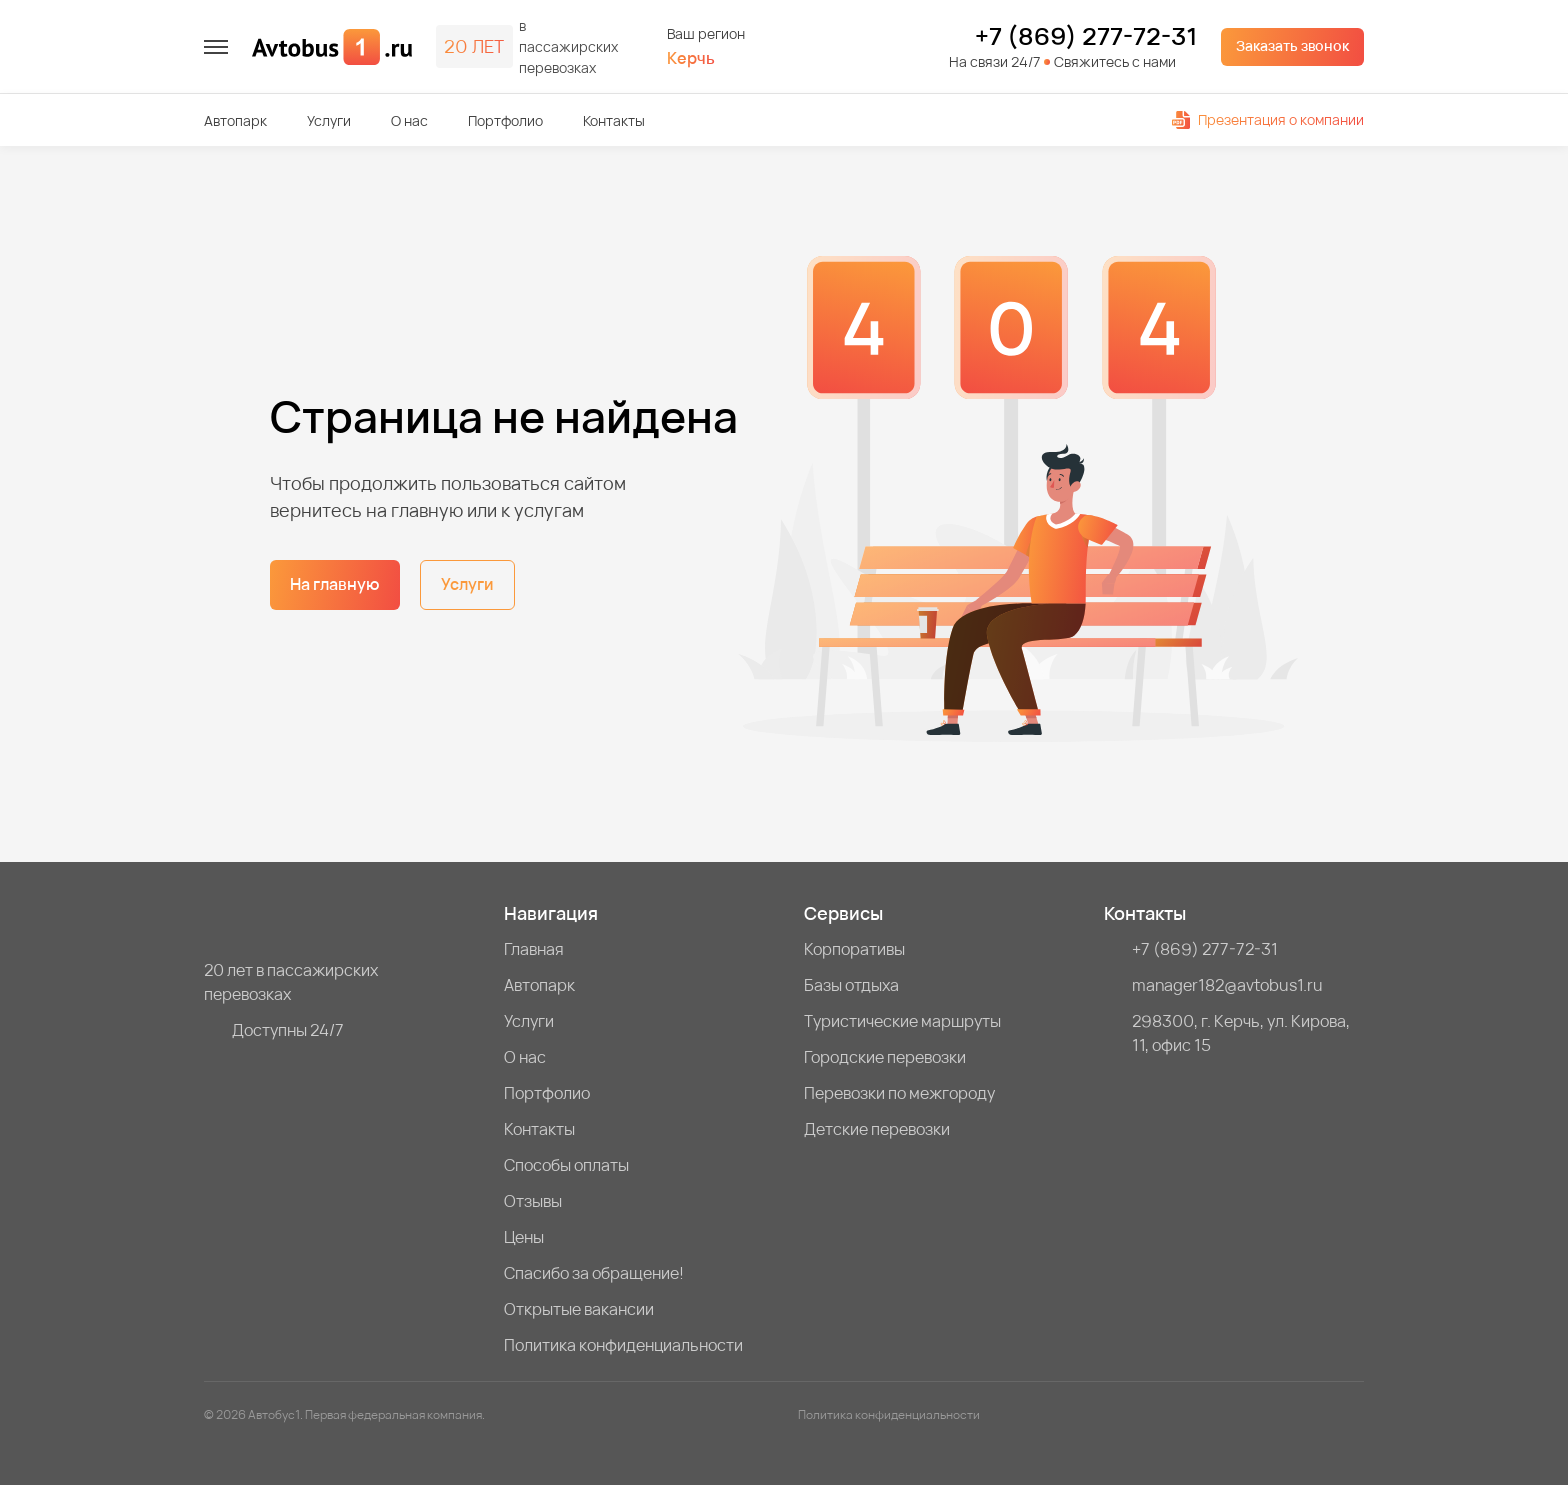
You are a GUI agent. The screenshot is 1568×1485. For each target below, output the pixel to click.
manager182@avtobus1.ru (1227, 985)
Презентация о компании (1268, 119)
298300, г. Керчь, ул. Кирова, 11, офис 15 (1241, 1033)
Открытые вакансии (579, 1309)
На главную (335, 584)
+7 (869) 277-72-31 (1086, 36)
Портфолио (505, 120)
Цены (524, 1237)
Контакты (614, 120)
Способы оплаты (566, 1165)
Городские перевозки (885, 1057)
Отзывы (533, 1201)
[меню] (216, 47)
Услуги (329, 120)
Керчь (691, 58)
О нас (409, 120)
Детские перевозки (877, 1129)
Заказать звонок (1292, 45)
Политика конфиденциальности (623, 1345)
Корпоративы (854, 949)
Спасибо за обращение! (594, 1273)
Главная (534, 949)
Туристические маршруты (902, 1021)
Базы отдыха (851, 985)
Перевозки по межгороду (899, 1093)
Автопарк (235, 120)
